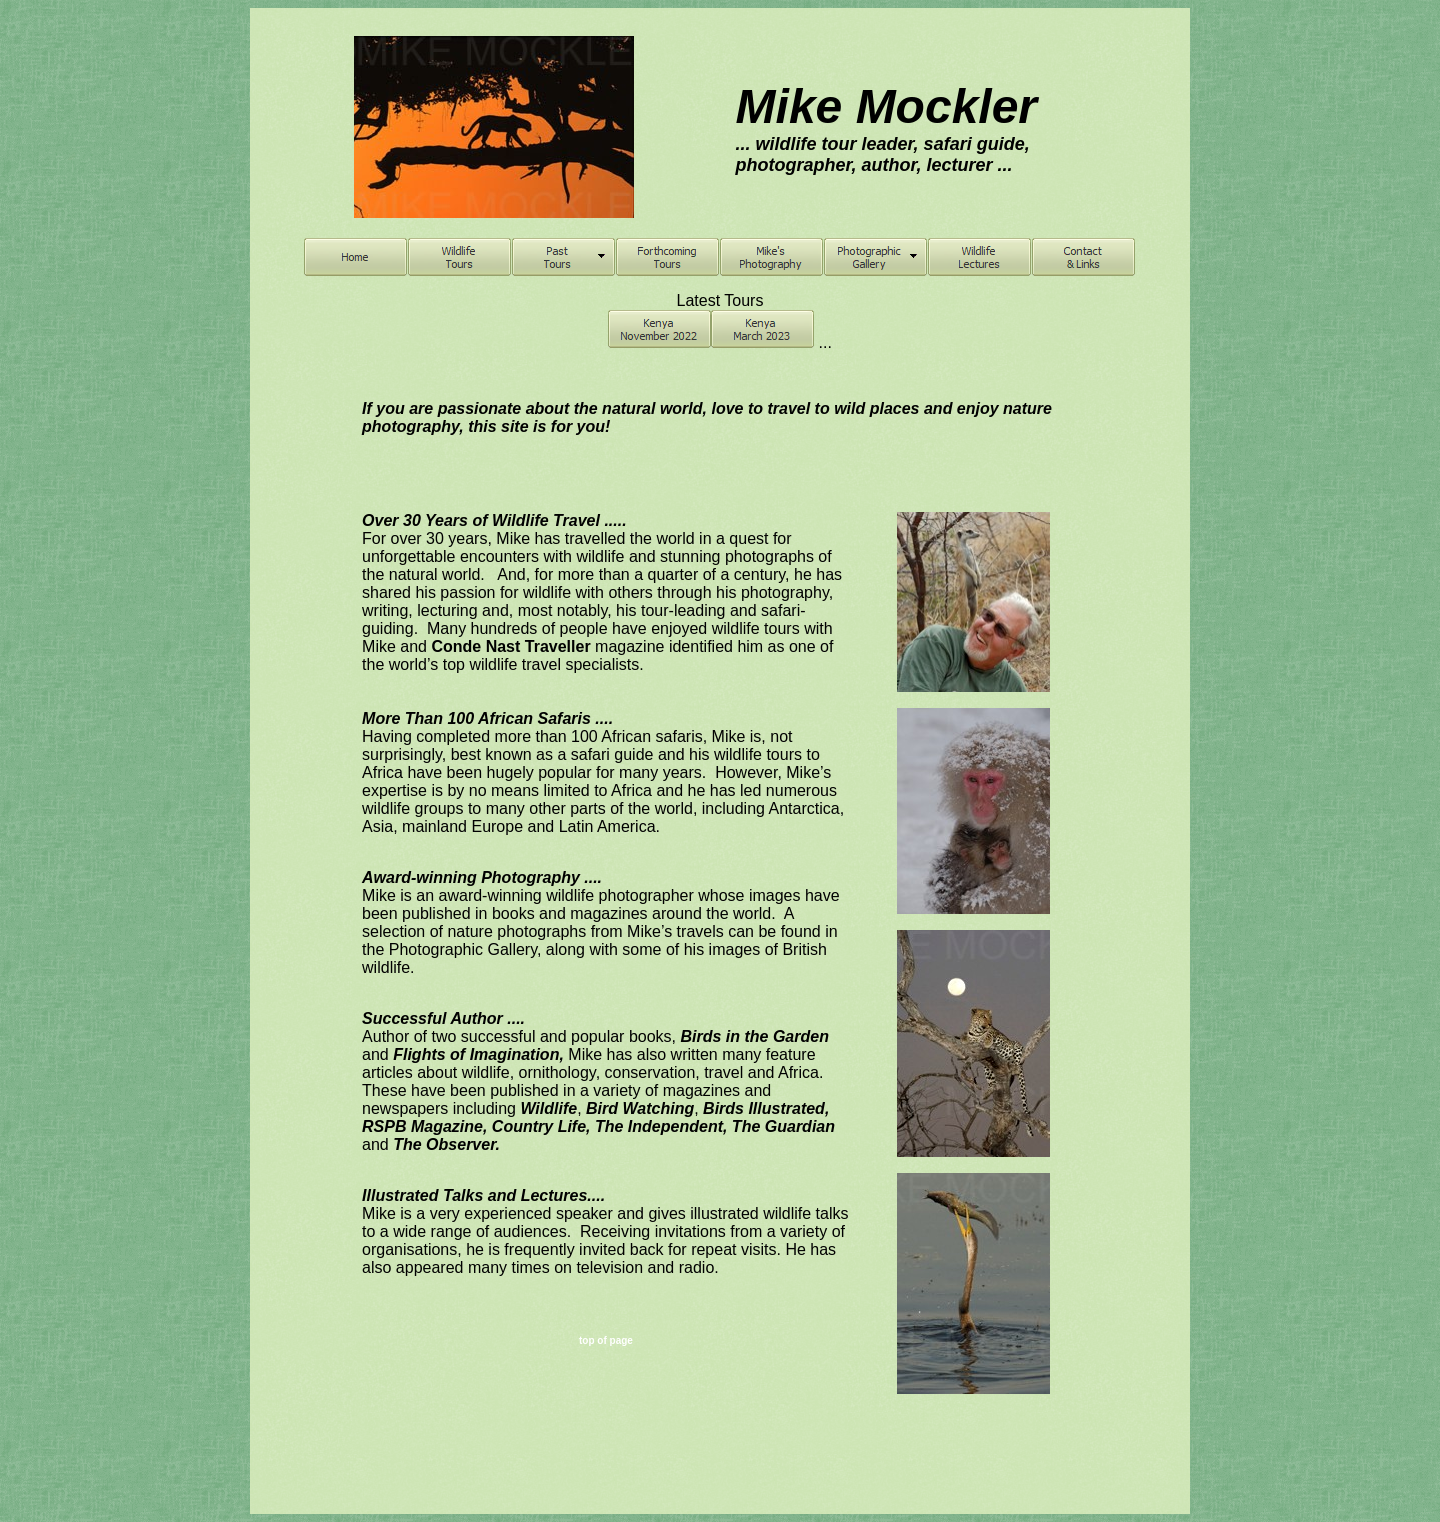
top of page (606, 1340)
